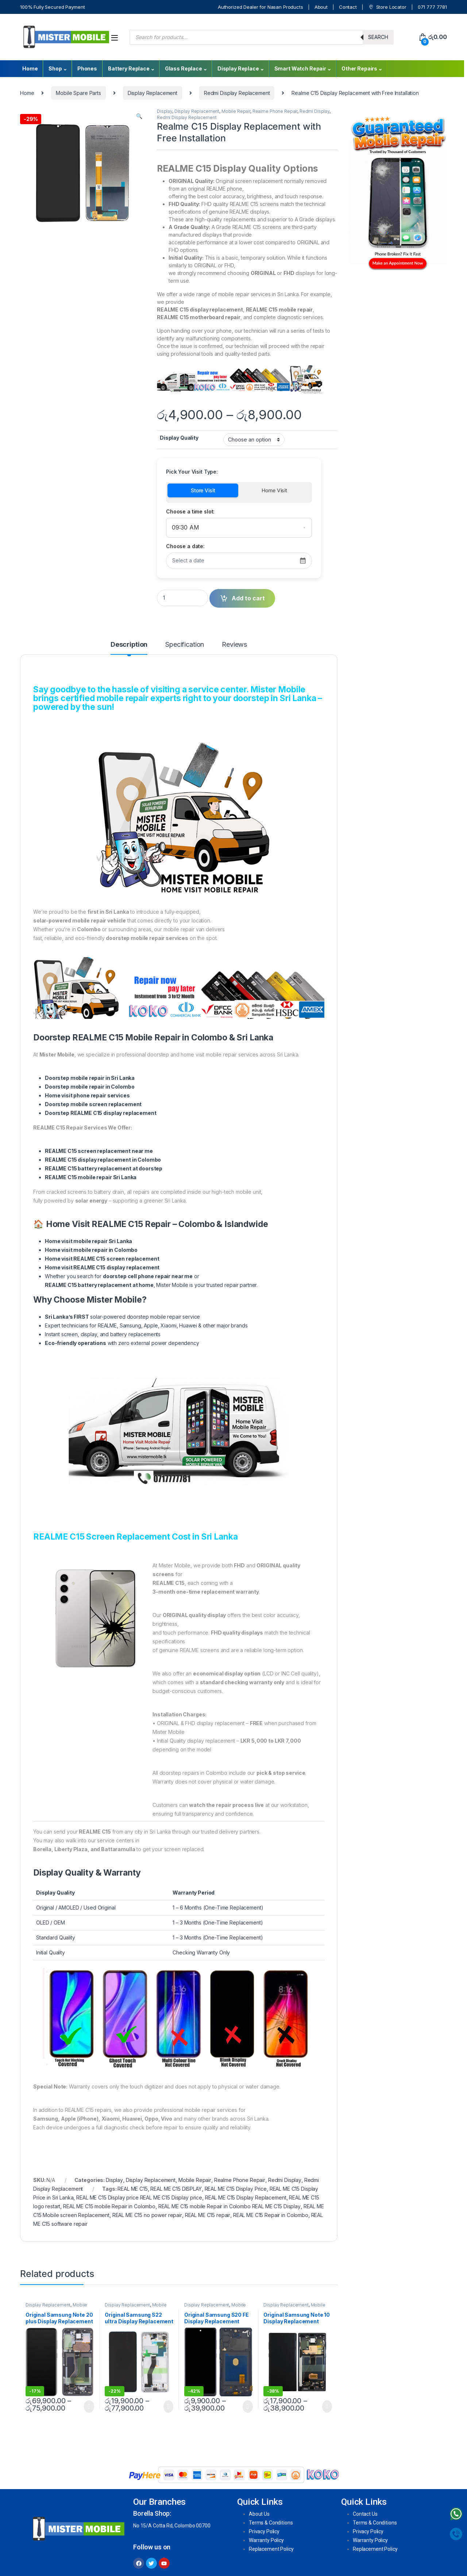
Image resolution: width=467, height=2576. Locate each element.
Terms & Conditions (271, 2523)
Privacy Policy (264, 2531)
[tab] (129, 647)
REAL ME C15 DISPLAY (175, 2189)
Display (164, 111)
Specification (184, 644)
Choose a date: (185, 546)
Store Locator (387, 7)
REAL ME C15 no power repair (147, 2215)
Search (378, 37)
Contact (348, 7)
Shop (55, 68)
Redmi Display (314, 111)
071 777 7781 (432, 7)
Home (30, 68)
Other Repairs (359, 68)
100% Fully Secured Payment (52, 7)
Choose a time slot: (190, 511)
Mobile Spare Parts (78, 93)
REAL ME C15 (132, 2189)
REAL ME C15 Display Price (236, 2189)
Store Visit (203, 490)
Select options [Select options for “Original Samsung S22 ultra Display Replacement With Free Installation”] (168, 2406)
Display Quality (179, 438)
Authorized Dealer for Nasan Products (260, 7)
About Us (259, 2514)
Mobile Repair (235, 111)
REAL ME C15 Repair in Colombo (270, 2215)
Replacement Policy (271, 2549)
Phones (87, 68)
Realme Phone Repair (274, 111)
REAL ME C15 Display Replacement (245, 2197)
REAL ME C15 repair (207, 2215)
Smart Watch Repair (300, 68)
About (321, 7)
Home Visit (274, 490)
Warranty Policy (266, 2540)
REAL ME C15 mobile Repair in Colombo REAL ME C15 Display (229, 2206)
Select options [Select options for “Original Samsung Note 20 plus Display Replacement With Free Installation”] (89, 2406)
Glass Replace (183, 68)
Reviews (234, 644)
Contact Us (365, 2514)
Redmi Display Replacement (237, 93)
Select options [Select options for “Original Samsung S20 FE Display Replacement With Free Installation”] (247, 2406)
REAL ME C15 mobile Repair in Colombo (109, 2206)
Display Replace (238, 68)
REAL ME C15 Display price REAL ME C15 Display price (139, 2197)
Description (129, 644)
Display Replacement (152, 93)
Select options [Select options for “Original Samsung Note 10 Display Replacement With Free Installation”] (327, 2406)
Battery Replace (129, 68)
